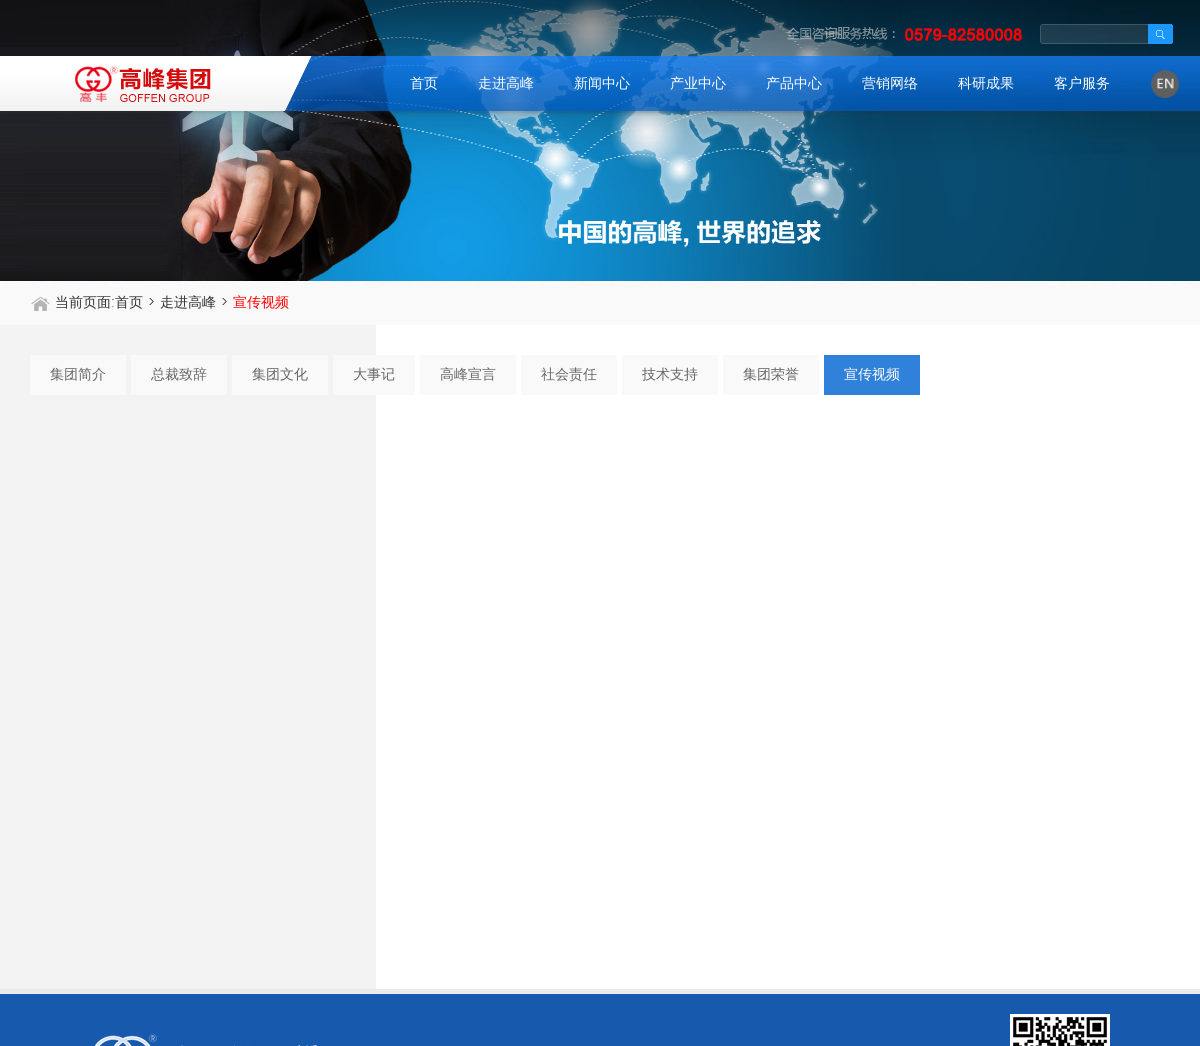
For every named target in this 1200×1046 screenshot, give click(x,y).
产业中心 (698, 83)
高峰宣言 (468, 374)
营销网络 (890, 83)
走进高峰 (506, 83)
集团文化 (280, 374)
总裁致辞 (179, 374)
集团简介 (78, 374)
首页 (424, 83)
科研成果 (986, 83)
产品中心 (794, 83)
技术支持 (670, 374)
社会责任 (569, 374)
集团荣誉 (771, 374)
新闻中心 (602, 83)
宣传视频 (872, 374)
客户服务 (1082, 83)
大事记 (374, 374)
